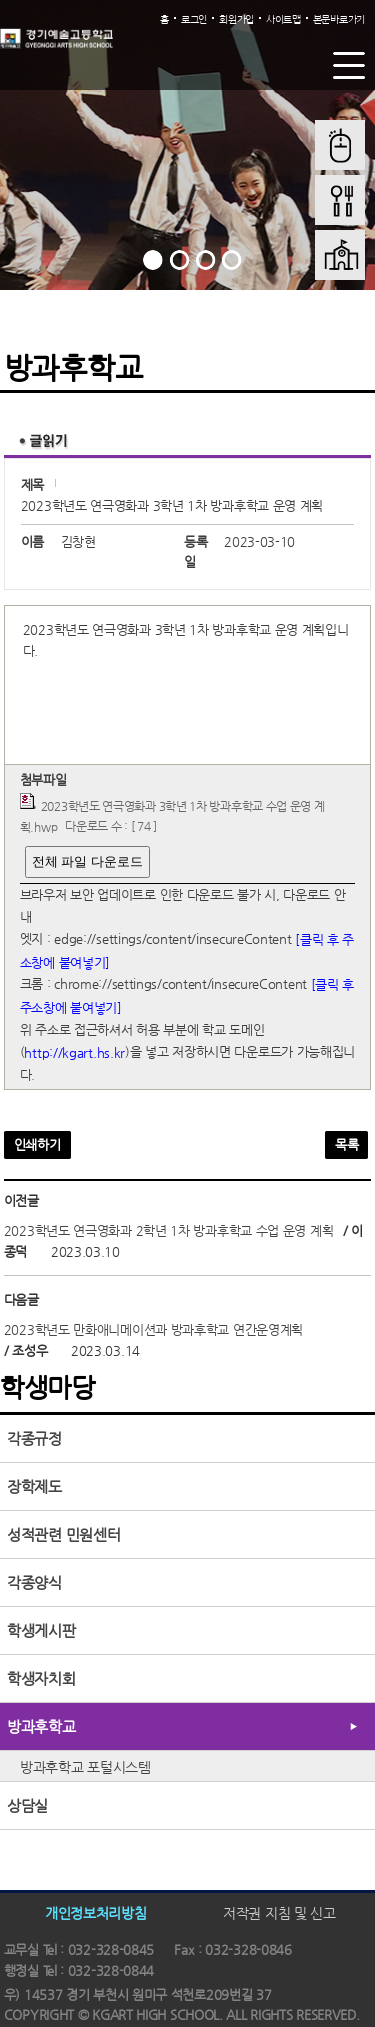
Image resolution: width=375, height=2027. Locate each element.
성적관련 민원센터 (63, 1534)
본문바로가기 (339, 19)
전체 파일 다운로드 (87, 861)
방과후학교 (41, 1726)
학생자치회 (41, 1678)
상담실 (27, 1805)
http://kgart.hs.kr (74, 1052)
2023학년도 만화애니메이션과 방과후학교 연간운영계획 (153, 1329)
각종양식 (34, 1582)
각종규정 (34, 1438)
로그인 (194, 19)
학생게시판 (41, 1630)
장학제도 (34, 1486)
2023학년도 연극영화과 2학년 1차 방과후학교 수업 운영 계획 (169, 1230)
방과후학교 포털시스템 (85, 1767)
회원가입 (236, 19)
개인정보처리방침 (96, 1912)
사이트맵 (283, 19)
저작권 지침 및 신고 (279, 1912)
